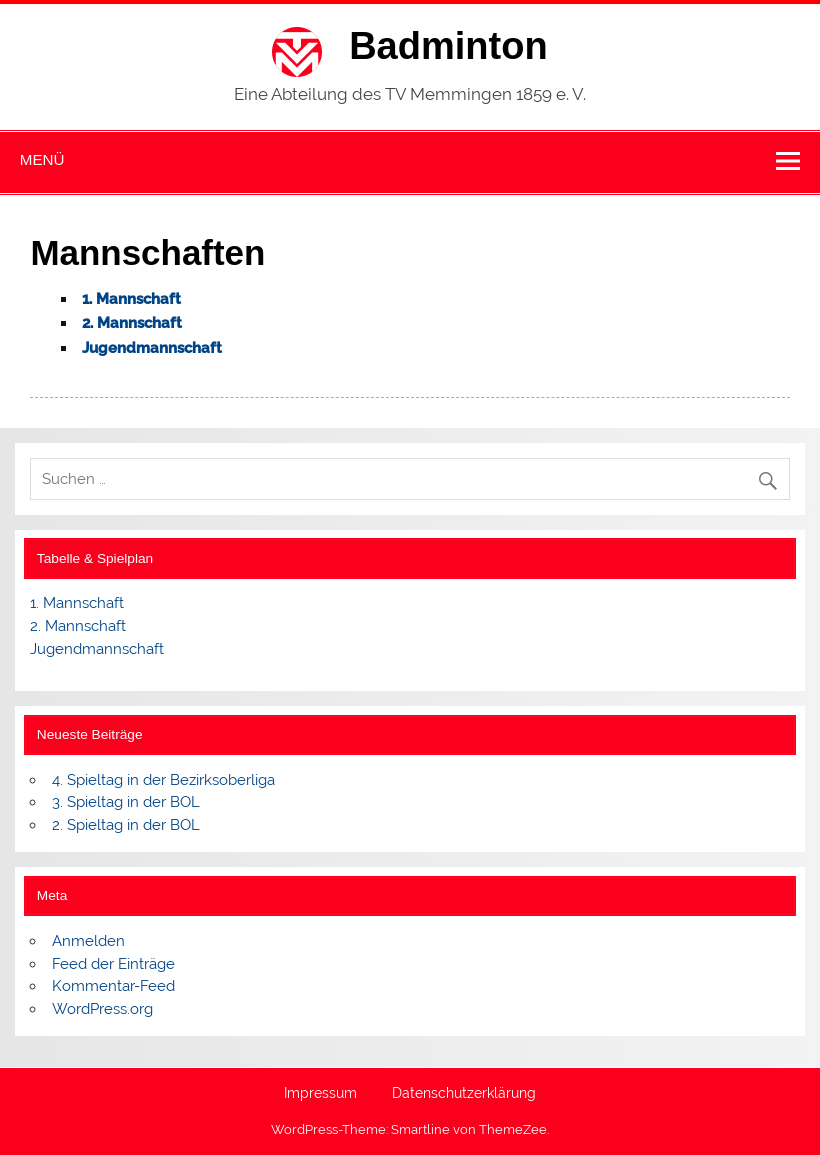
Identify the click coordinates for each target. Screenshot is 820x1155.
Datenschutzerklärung (464, 1094)
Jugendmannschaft (97, 649)
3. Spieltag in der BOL (126, 802)
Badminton (448, 46)
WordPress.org (102, 1009)
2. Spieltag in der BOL (126, 825)
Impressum (320, 1094)
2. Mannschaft (132, 323)
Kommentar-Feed (113, 986)
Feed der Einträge (113, 964)
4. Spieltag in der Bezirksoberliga (163, 780)
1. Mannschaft (77, 603)
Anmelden (88, 941)
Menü (42, 159)
